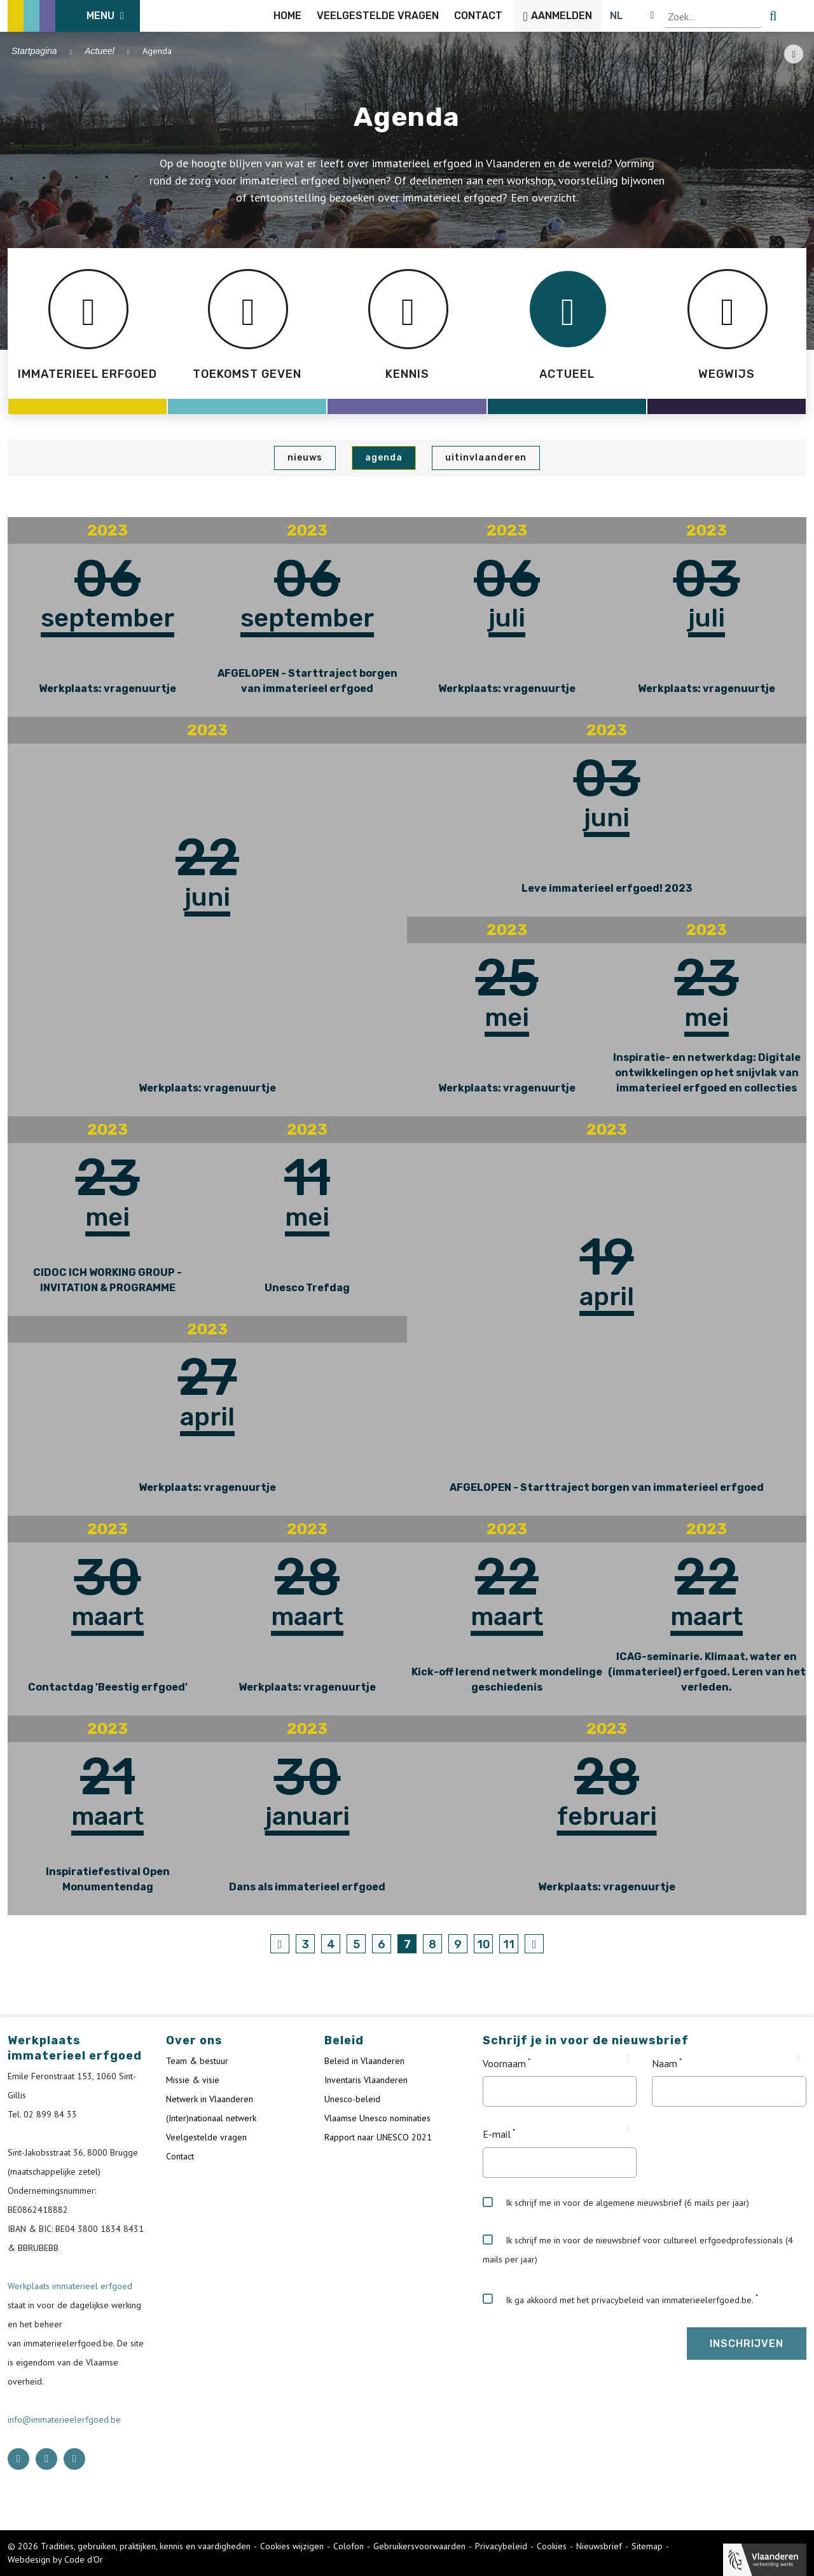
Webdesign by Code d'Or (55, 2559)
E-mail (497, 2134)
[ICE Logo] (74, 16)
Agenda (384, 457)
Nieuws (304, 457)
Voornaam (504, 2063)
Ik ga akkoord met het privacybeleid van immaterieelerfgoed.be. (618, 2299)
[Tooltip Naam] (798, 2058)
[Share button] (793, 54)
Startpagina (34, 51)
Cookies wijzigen (292, 2546)
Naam (664, 2063)
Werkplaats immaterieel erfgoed (70, 2286)
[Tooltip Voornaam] (628, 2058)
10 (483, 1944)
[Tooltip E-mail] (628, 2129)
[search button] (799, 15)
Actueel (99, 51)
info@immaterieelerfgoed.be (64, 2419)
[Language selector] (763, 16)
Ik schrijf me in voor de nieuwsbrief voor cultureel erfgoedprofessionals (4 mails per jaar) (638, 2249)
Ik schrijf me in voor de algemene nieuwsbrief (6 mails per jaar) (616, 2202)
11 (508, 1944)
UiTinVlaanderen (486, 457)
